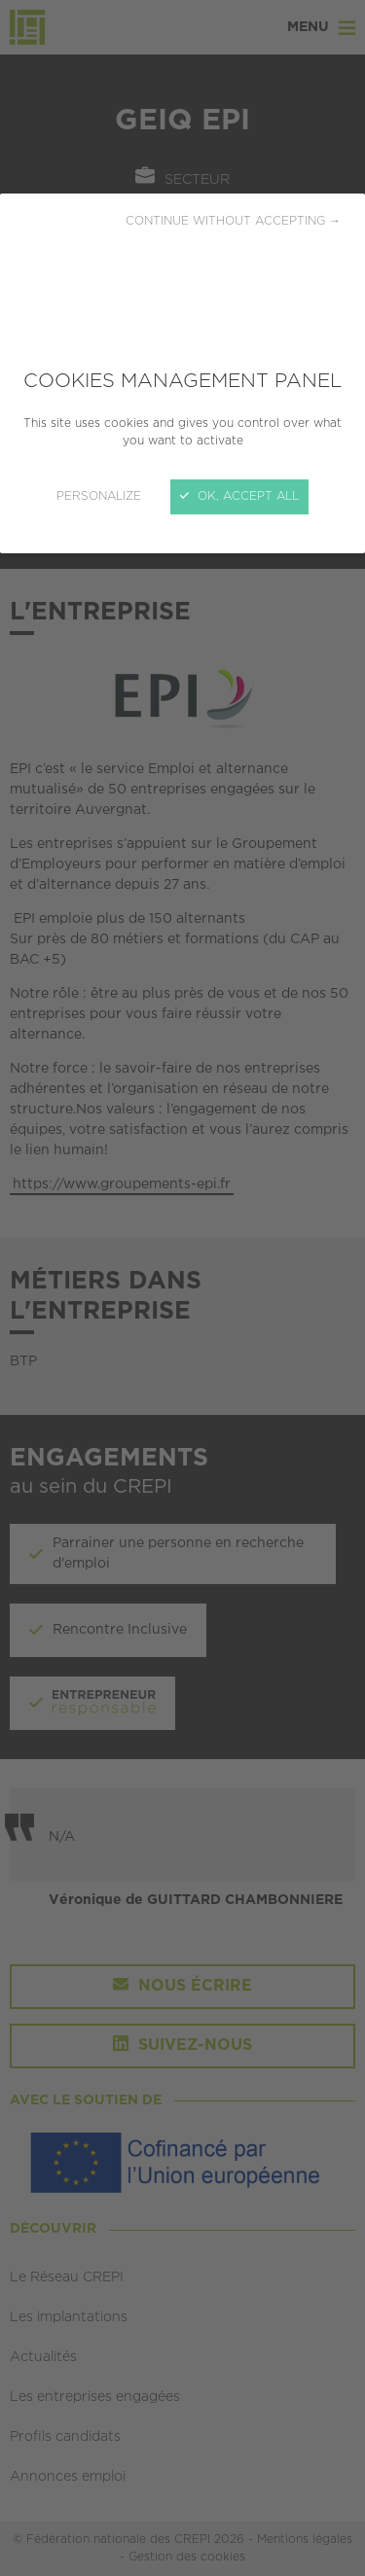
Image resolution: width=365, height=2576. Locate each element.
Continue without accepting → (233, 221)
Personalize (98, 496)
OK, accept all (239, 496)
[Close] (182, 1288)
